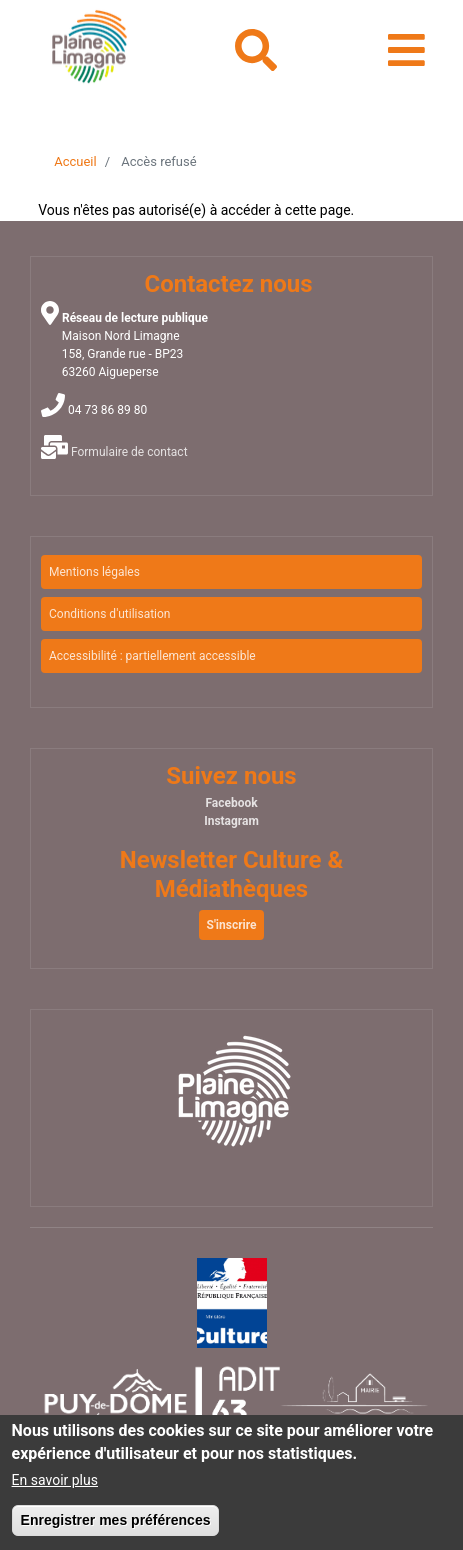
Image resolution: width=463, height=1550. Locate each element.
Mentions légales (94, 572)
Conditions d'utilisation (110, 614)
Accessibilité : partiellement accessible (152, 656)
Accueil (75, 161)
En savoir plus (55, 1487)
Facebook (231, 803)
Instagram (231, 821)
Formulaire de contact (129, 452)
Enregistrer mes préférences (116, 1527)
